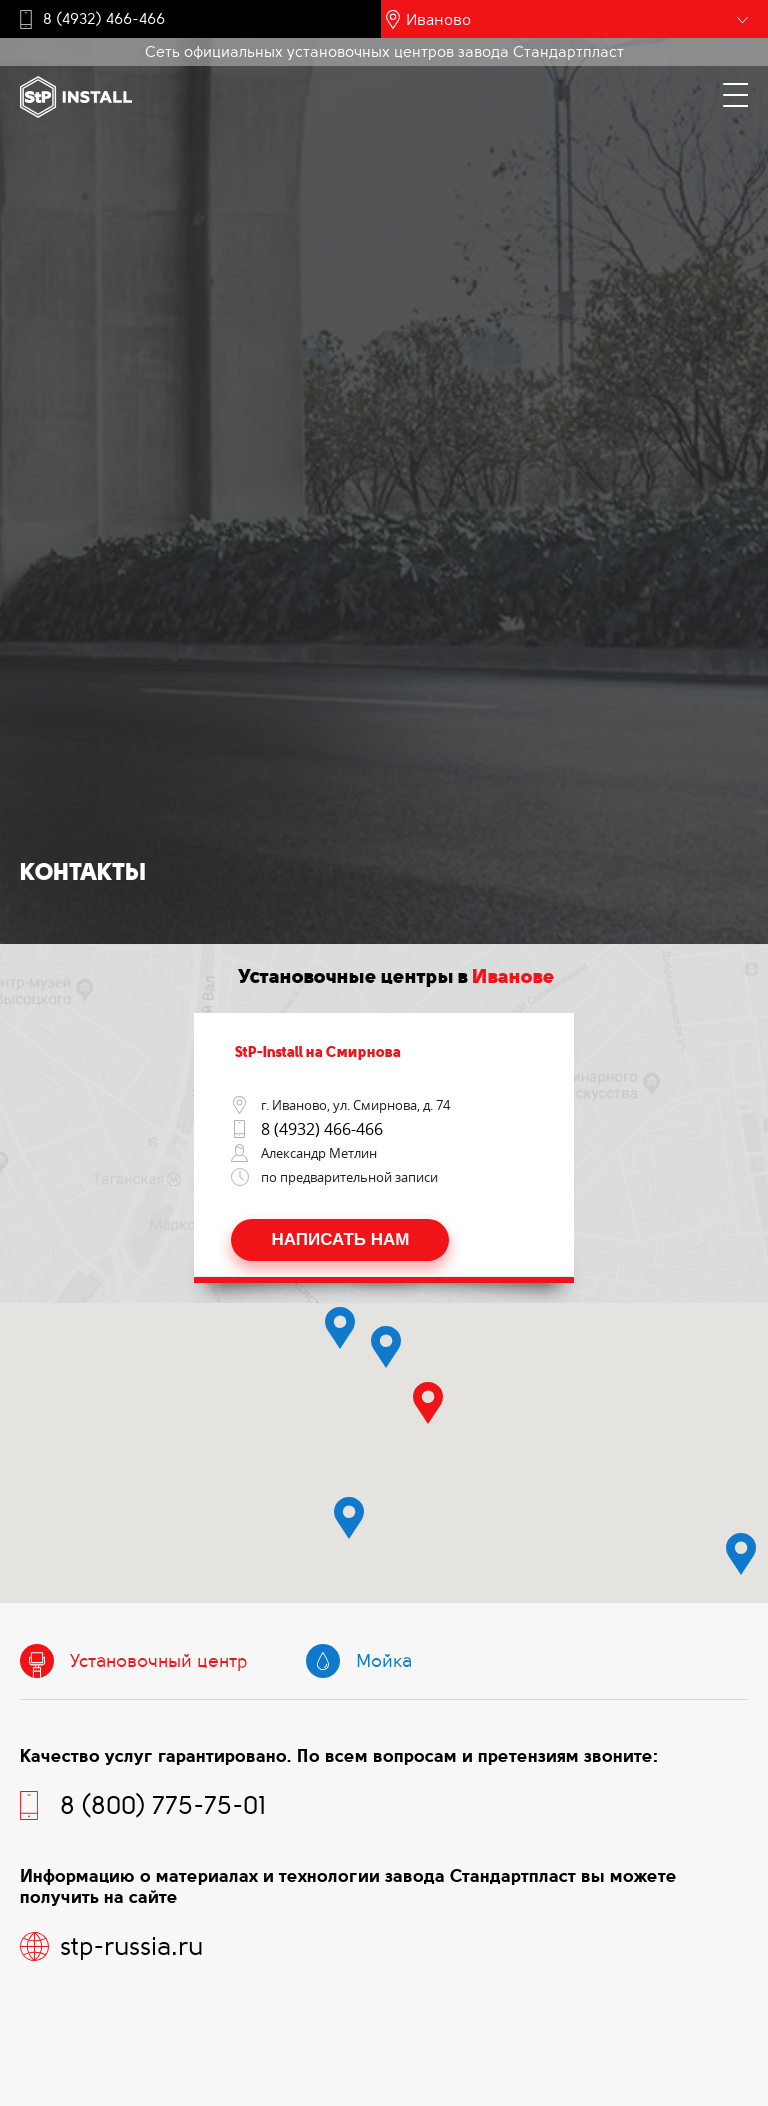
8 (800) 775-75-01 (163, 1805)
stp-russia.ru (131, 1946)
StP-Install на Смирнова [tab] (310, 1052)
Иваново (438, 19)
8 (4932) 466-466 (104, 19)
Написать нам (340, 1239)
